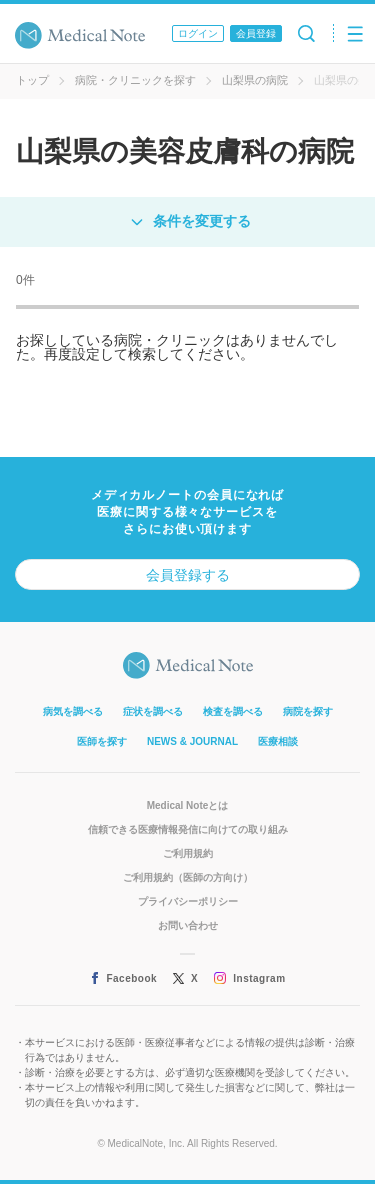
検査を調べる (233, 711)
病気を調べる (73, 711)
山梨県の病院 (255, 80)
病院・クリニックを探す (135, 80)
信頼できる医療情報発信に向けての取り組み (188, 829)
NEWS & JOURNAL (192, 741)
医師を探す (102, 741)
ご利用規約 (188, 853)
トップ (32, 80)
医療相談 (278, 741)
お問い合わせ (188, 925)
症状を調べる (153, 711)
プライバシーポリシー (188, 901)
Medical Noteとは (188, 805)
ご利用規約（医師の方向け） (188, 877)
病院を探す (308, 711)
